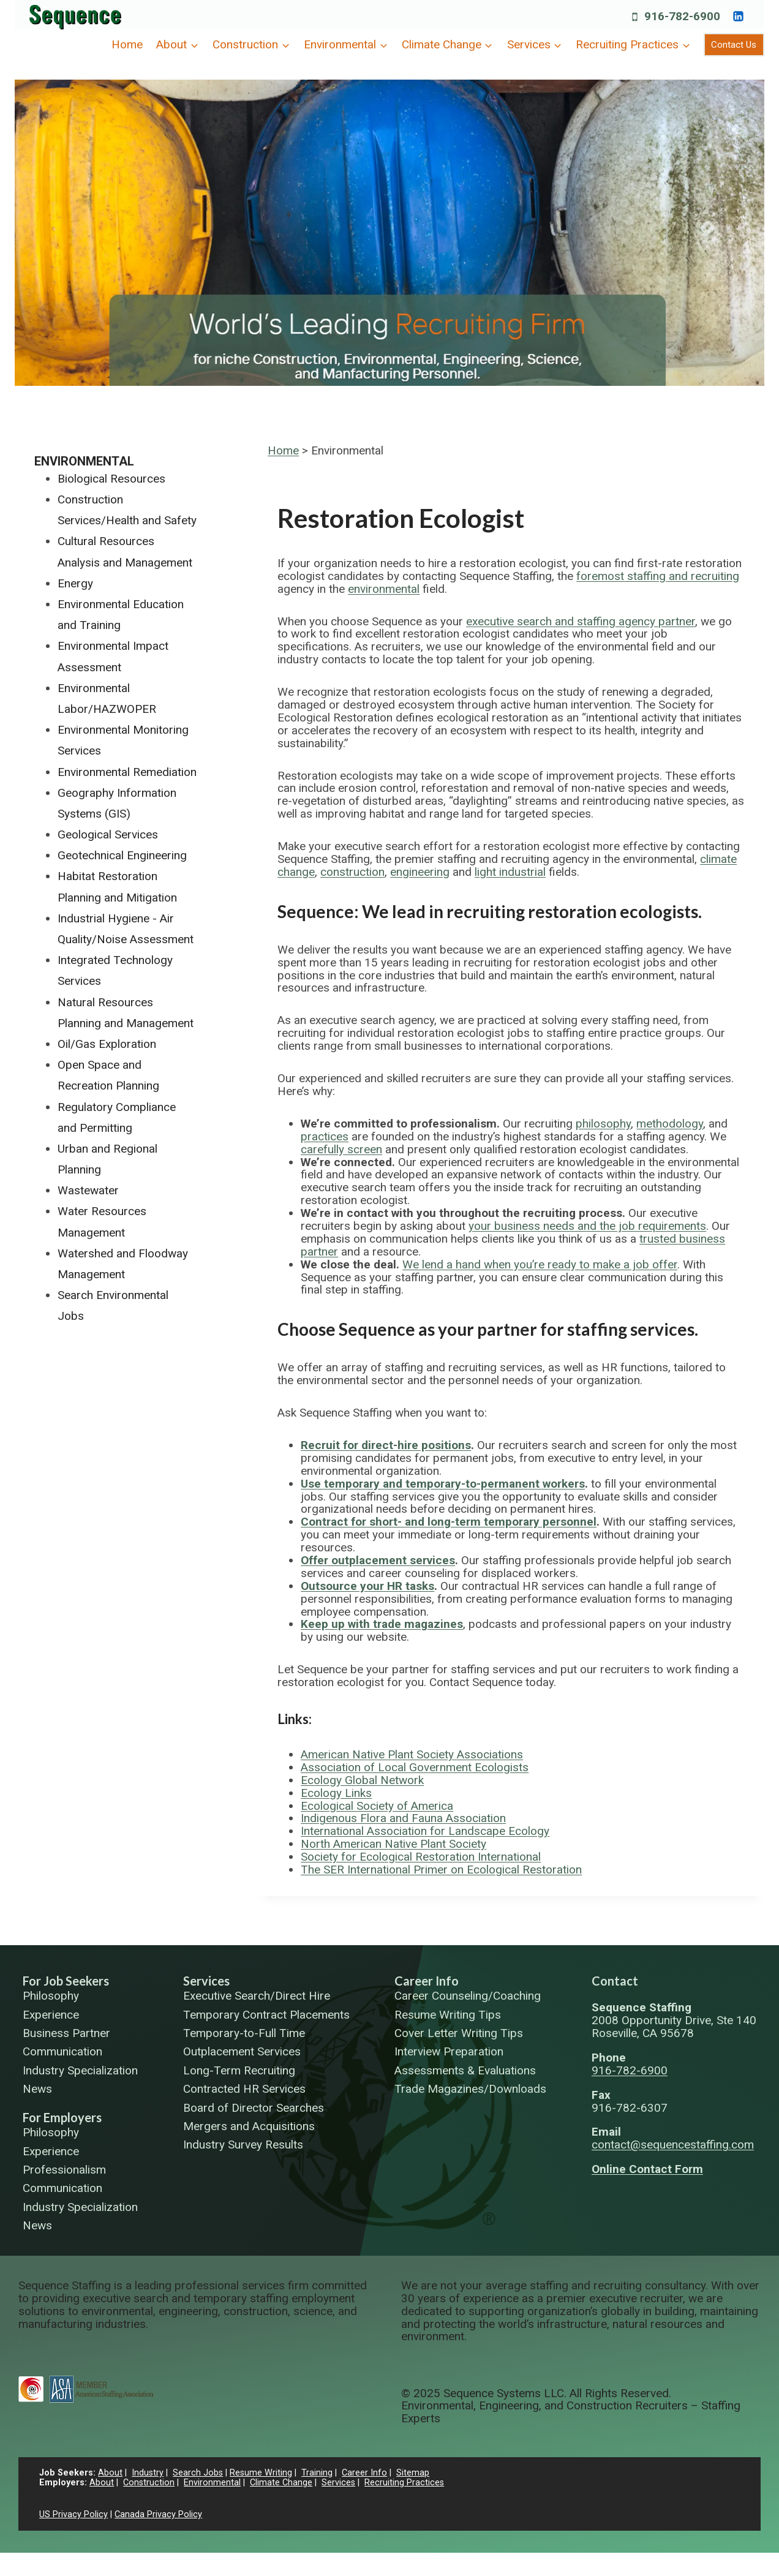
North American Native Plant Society (393, 1844)
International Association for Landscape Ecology (425, 1831)
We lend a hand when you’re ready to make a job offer (539, 1264)
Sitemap (412, 2473)
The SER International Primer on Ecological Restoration (441, 1869)
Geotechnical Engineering (122, 855)
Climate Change (281, 2482)
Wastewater (88, 1190)
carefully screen (341, 1149)
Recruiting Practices (404, 2482)
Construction (149, 2482)
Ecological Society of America (377, 1806)
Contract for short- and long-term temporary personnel (448, 1522)
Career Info (426, 1980)
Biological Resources (111, 479)
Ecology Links (336, 1793)
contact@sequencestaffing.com (673, 2144)
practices (324, 1136)
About (110, 2473)
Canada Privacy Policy (158, 2514)
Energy (75, 583)
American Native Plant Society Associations (412, 1754)
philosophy (603, 1124)
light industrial (510, 872)
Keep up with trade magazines (382, 1624)
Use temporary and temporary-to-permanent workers (443, 1484)
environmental (384, 589)
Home (127, 44)
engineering (420, 872)
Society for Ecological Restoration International (421, 1857)
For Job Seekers (66, 1980)
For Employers (62, 2117)
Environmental (84, 461)
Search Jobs (198, 2473)
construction (352, 872)
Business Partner (66, 2033)
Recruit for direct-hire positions (386, 1445)
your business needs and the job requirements (587, 1226)
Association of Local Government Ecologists (415, 1767)
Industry (148, 2473)
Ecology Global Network (362, 1780)
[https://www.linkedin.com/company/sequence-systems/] (738, 16)
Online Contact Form (647, 2169)
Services (206, 1980)
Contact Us (733, 44)
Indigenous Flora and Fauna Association (403, 1818)
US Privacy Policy (73, 2514)
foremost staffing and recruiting (657, 576)
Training (317, 2473)
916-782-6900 (630, 2070)
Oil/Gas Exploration (107, 1044)
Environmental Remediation (127, 772)
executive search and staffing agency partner (580, 621)
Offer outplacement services (378, 1560)
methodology (669, 1124)
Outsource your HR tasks (367, 1586)
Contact (615, 1980)
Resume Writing (261, 2473)
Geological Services (108, 834)
